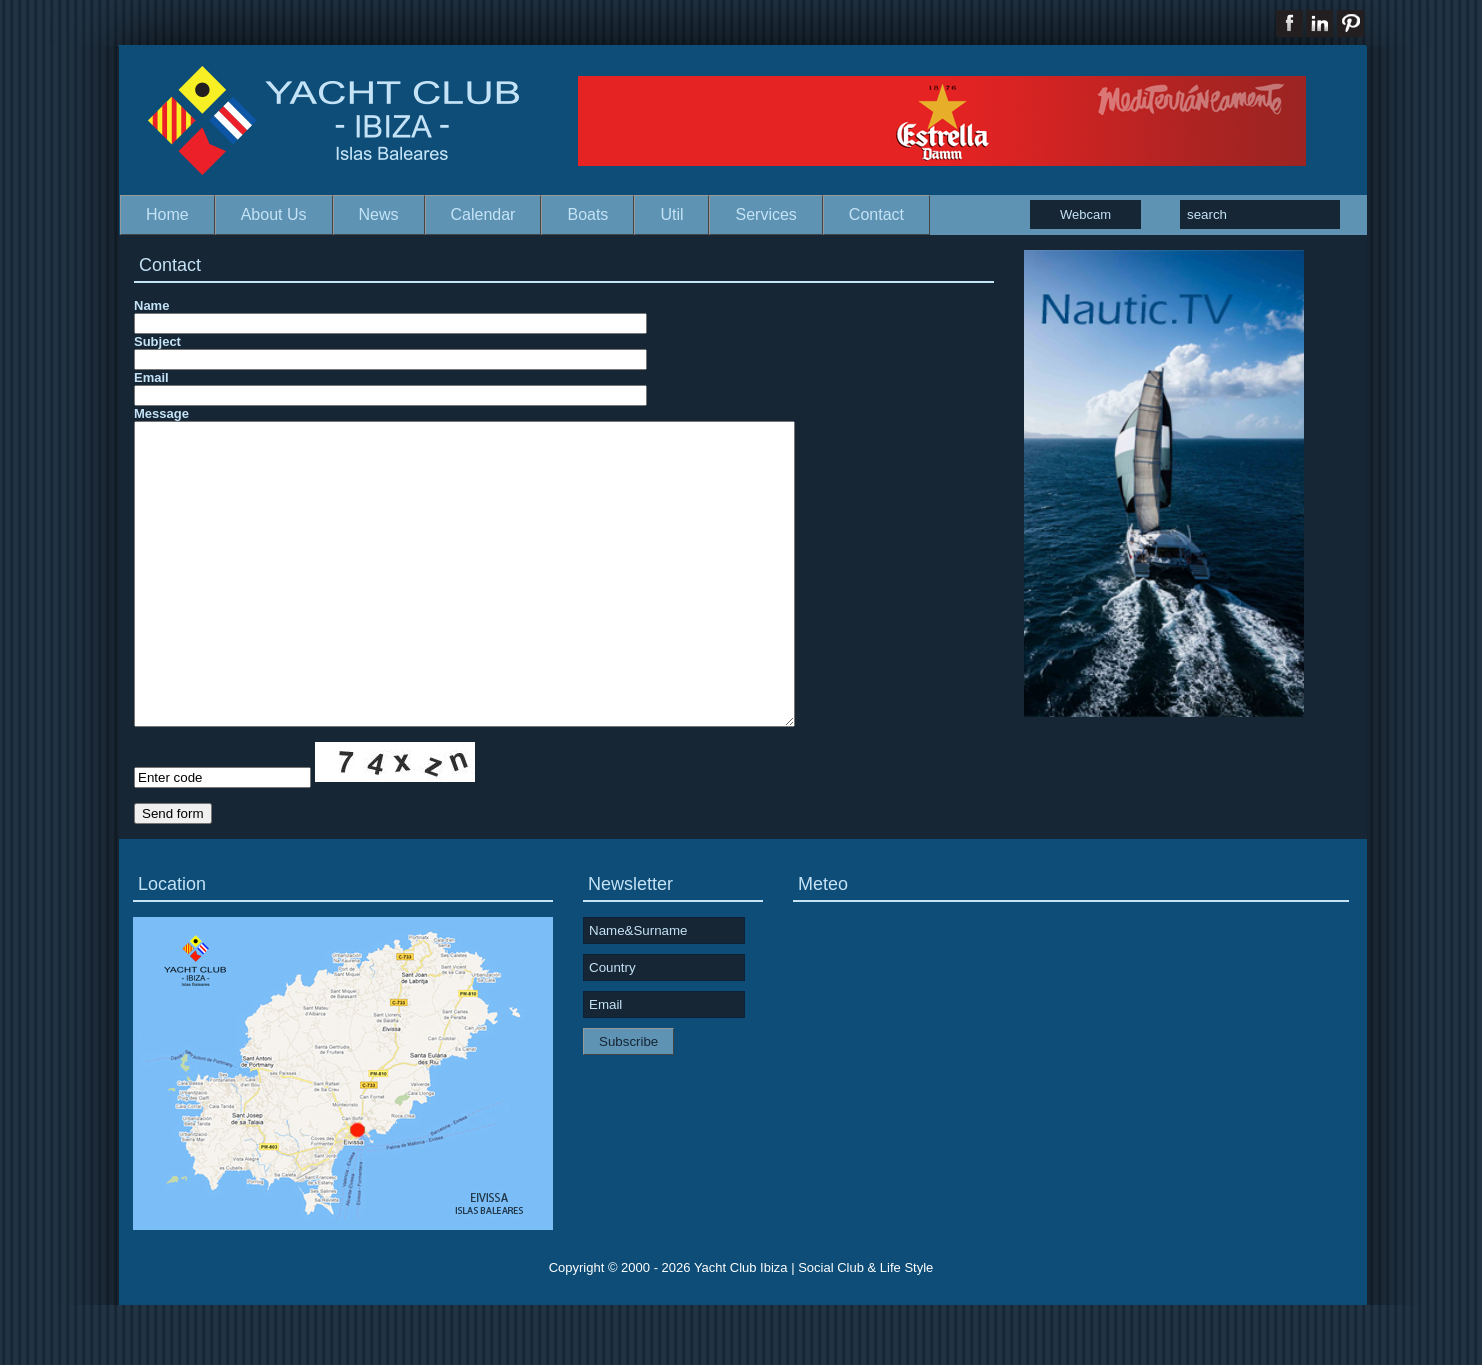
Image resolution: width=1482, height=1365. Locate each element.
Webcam (1085, 214)
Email (151, 377)
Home (167, 214)
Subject (157, 341)
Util (671, 214)
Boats (587, 214)
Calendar (483, 214)
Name (151, 305)
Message (161, 413)
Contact (876, 214)
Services (765, 214)
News (379, 214)
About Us (274, 214)
